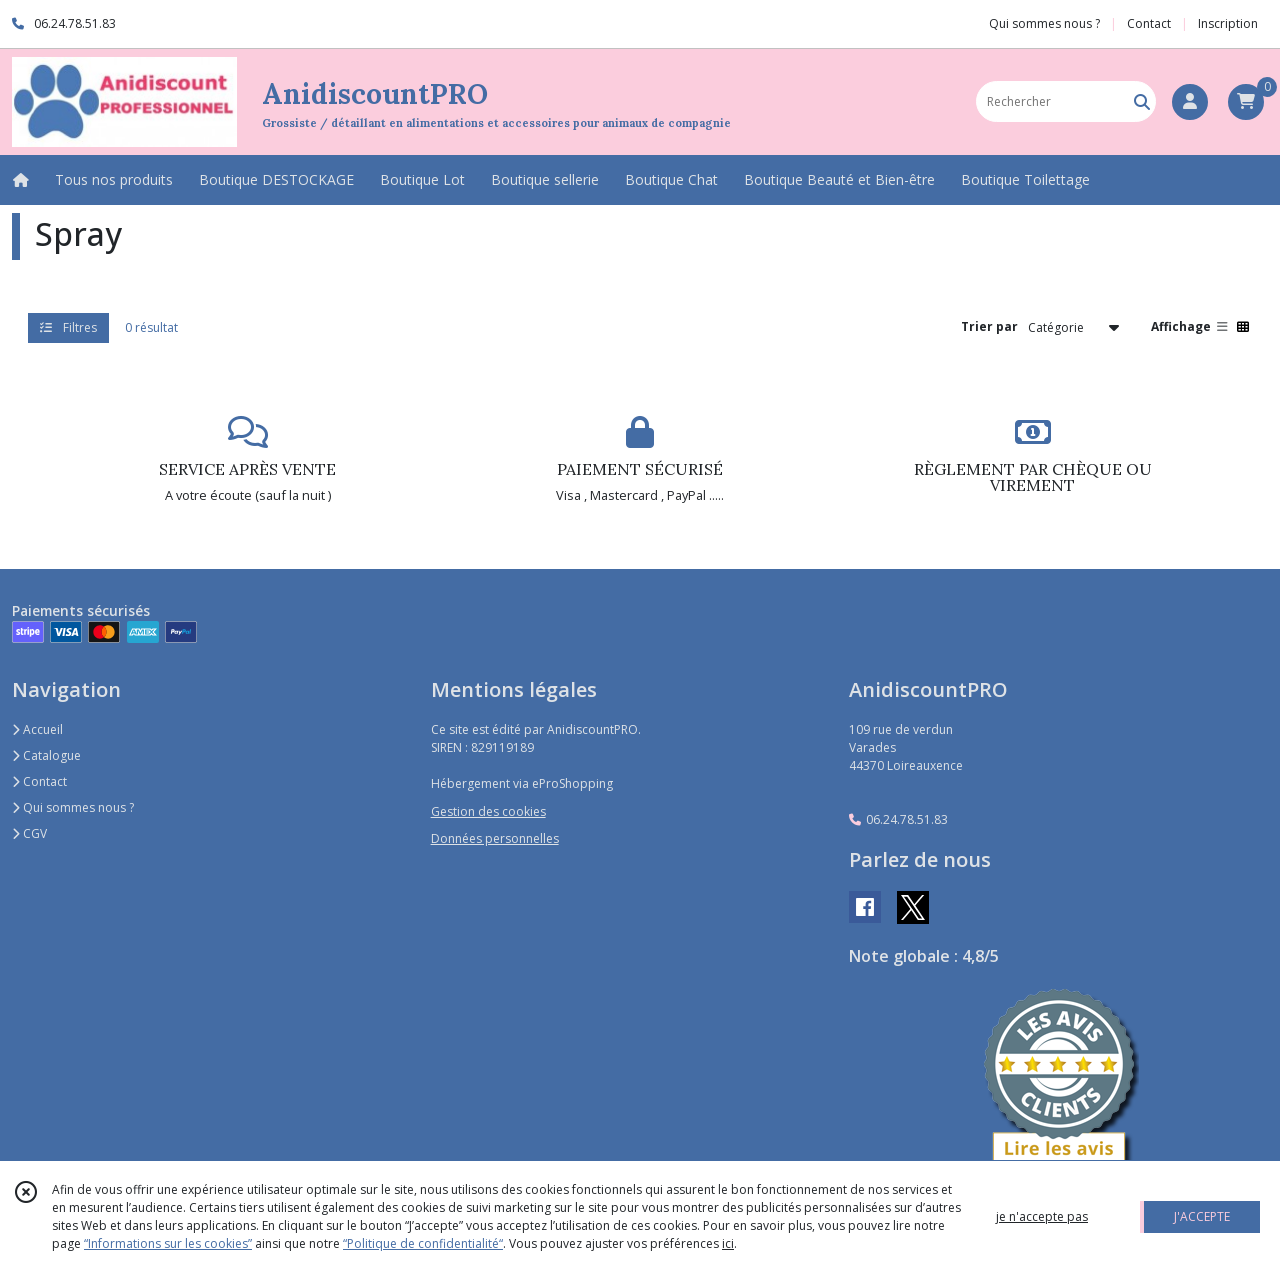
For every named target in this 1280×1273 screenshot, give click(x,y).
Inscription (1228, 23)
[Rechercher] (1142, 101)
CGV (29, 833)
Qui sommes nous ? (73, 807)
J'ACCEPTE (1202, 1216)
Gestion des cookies (488, 811)
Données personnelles (495, 838)
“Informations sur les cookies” (168, 1243)
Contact (1149, 23)
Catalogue (46, 755)
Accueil (37, 729)
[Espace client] (1190, 102)
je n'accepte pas (1042, 1216)
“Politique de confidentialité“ (423, 1243)
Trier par (989, 326)
